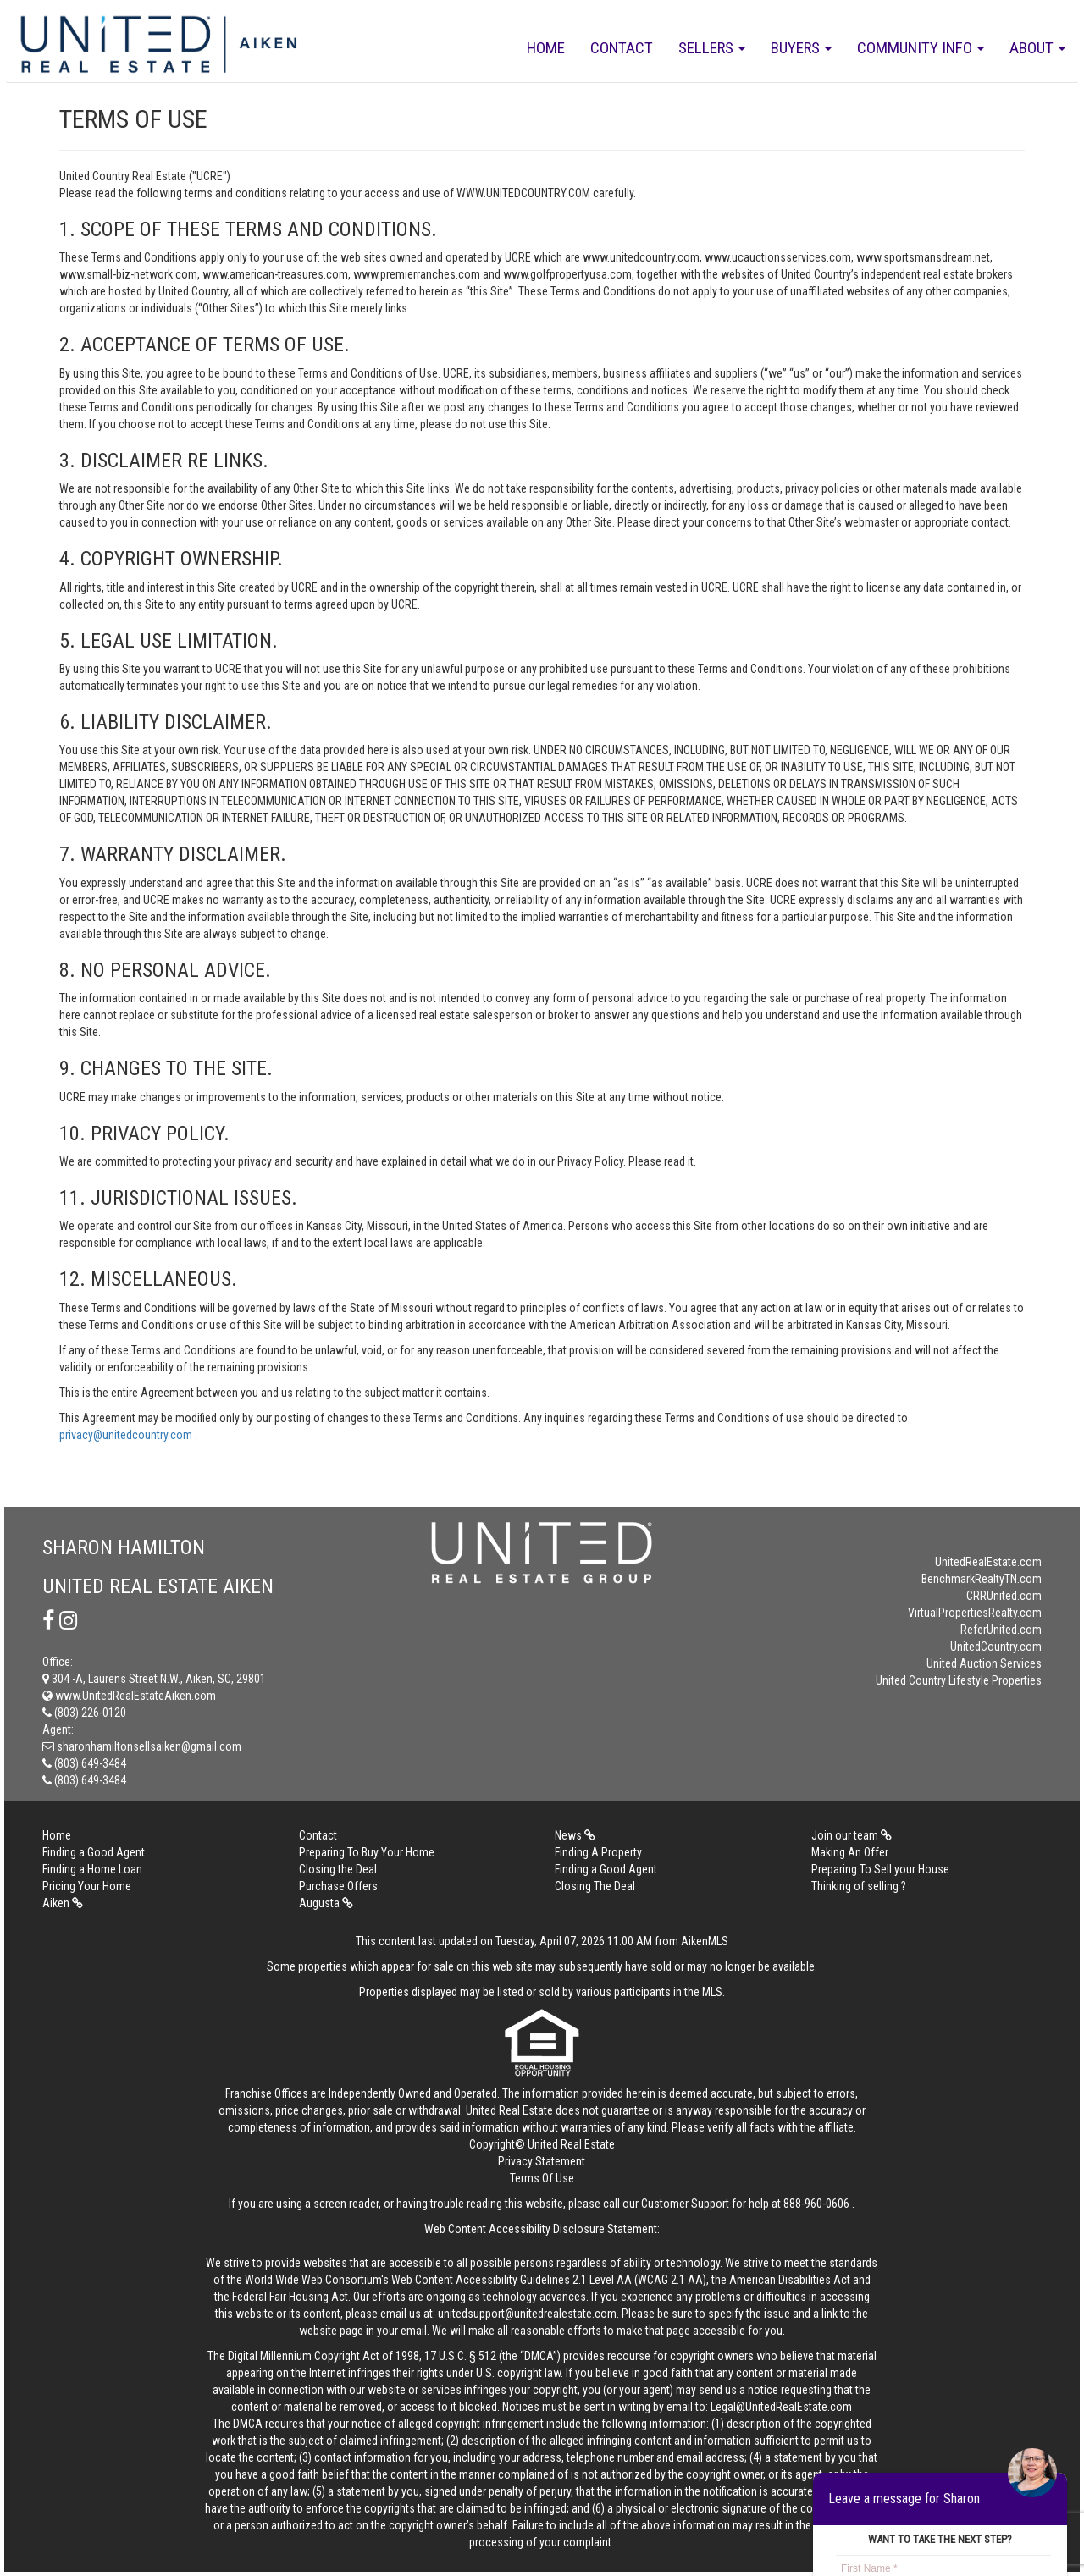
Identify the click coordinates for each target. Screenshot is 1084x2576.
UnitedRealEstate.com (988, 1562)
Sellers (711, 48)
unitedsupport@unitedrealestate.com (527, 2313)
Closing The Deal (595, 1886)
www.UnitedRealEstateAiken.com (129, 1695)
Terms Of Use (542, 2178)
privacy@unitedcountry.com (127, 1435)
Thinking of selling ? (858, 1886)
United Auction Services (984, 1663)
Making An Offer (849, 1852)
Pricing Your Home (86, 1886)
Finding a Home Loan (92, 1869)
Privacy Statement (541, 2161)
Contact (621, 48)
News (575, 1835)
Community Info (920, 48)
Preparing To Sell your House (880, 1869)
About (1037, 48)
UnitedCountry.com (996, 1646)
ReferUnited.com (1001, 1629)
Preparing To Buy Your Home (366, 1852)
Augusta (326, 1903)
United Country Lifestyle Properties (959, 1680)
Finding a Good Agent (93, 1852)
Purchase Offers (338, 1886)
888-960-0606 (816, 2203)
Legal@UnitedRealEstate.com (781, 2406)
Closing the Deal (338, 1869)
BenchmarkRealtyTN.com (981, 1579)
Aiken (62, 1903)
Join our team (851, 1835)
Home (546, 48)
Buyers (801, 48)
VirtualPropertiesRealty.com (975, 1612)
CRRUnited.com (1004, 1595)
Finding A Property (598, 1852)
